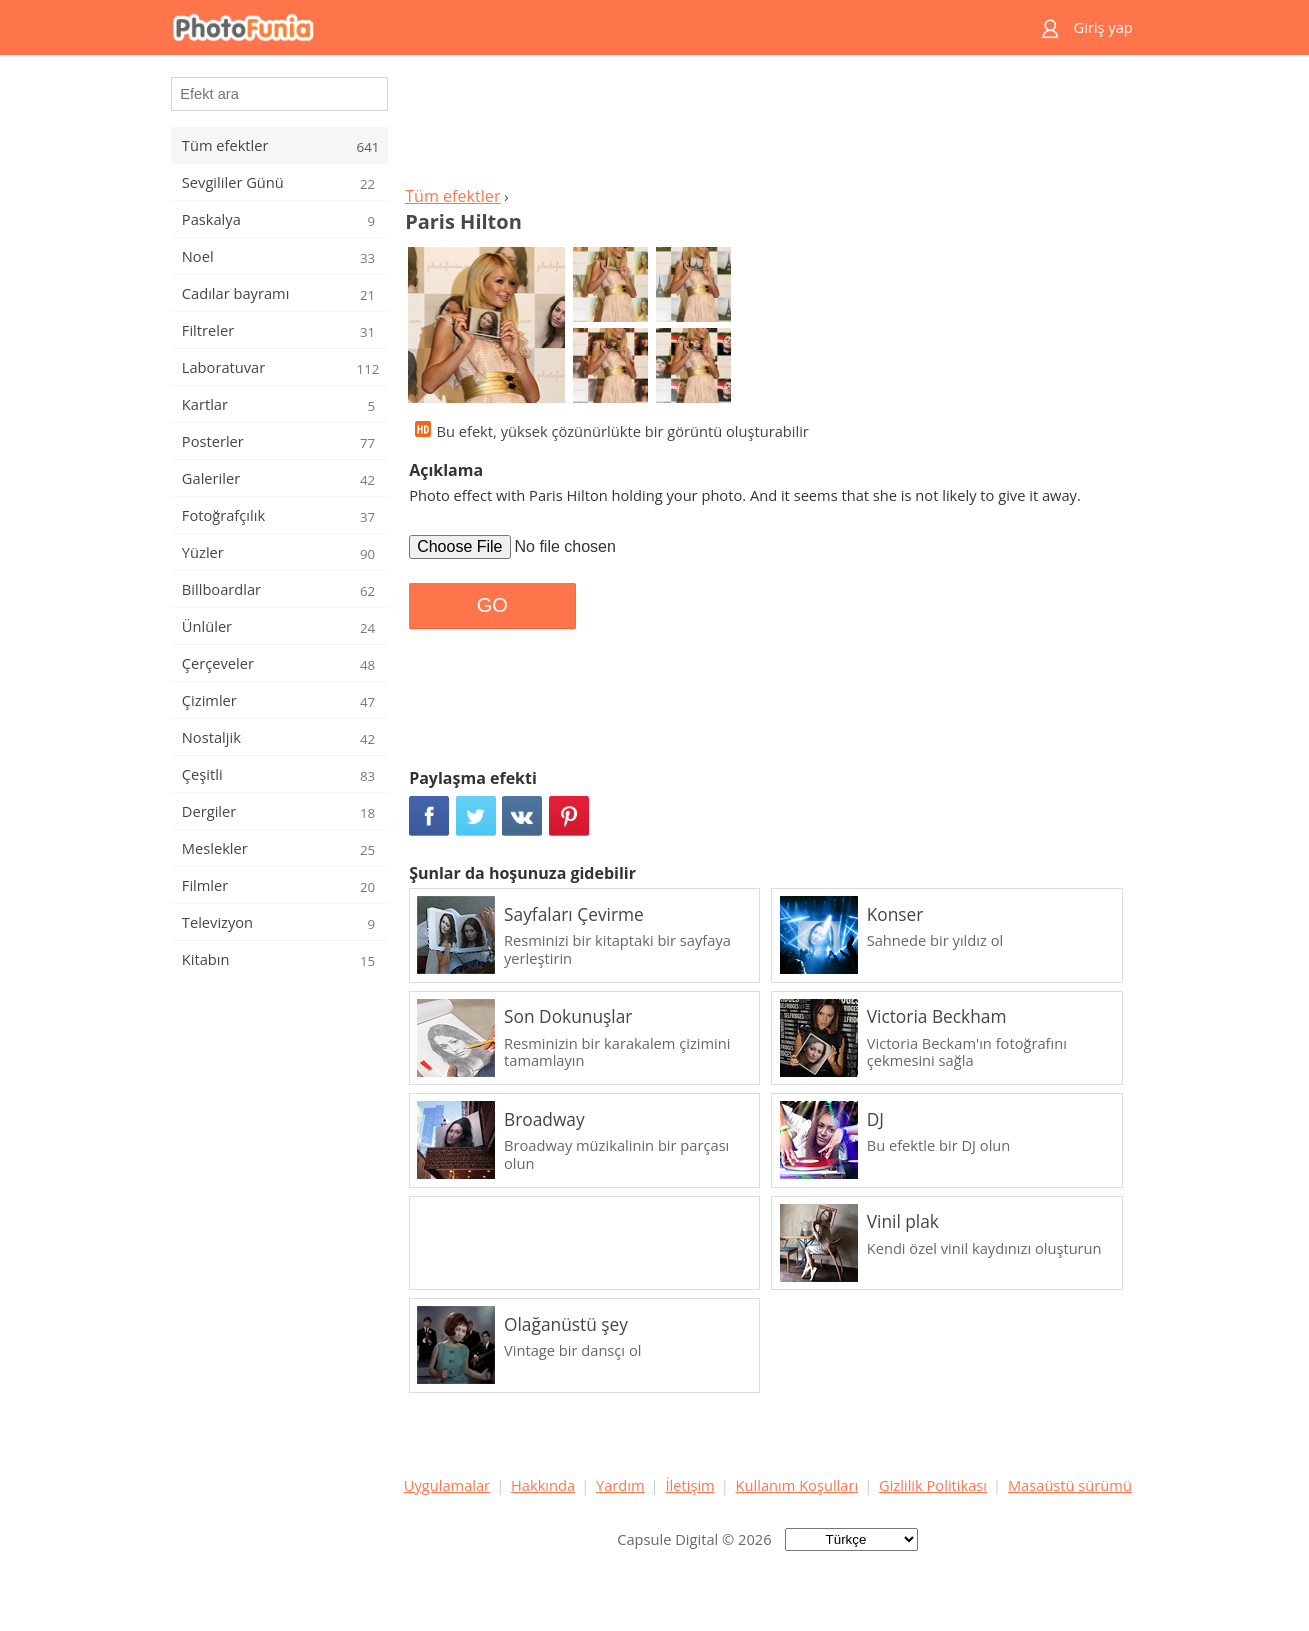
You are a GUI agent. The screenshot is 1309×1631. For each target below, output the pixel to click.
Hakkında (543, 1485)
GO (492, 605)
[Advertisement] (768, 126)
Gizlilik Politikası (933, 1485)
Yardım (620, 1485)
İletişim (689, 1485)
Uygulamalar (447, 1485)
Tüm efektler (452, 196)
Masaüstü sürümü (1070, 1485)
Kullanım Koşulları (797, 1485)
